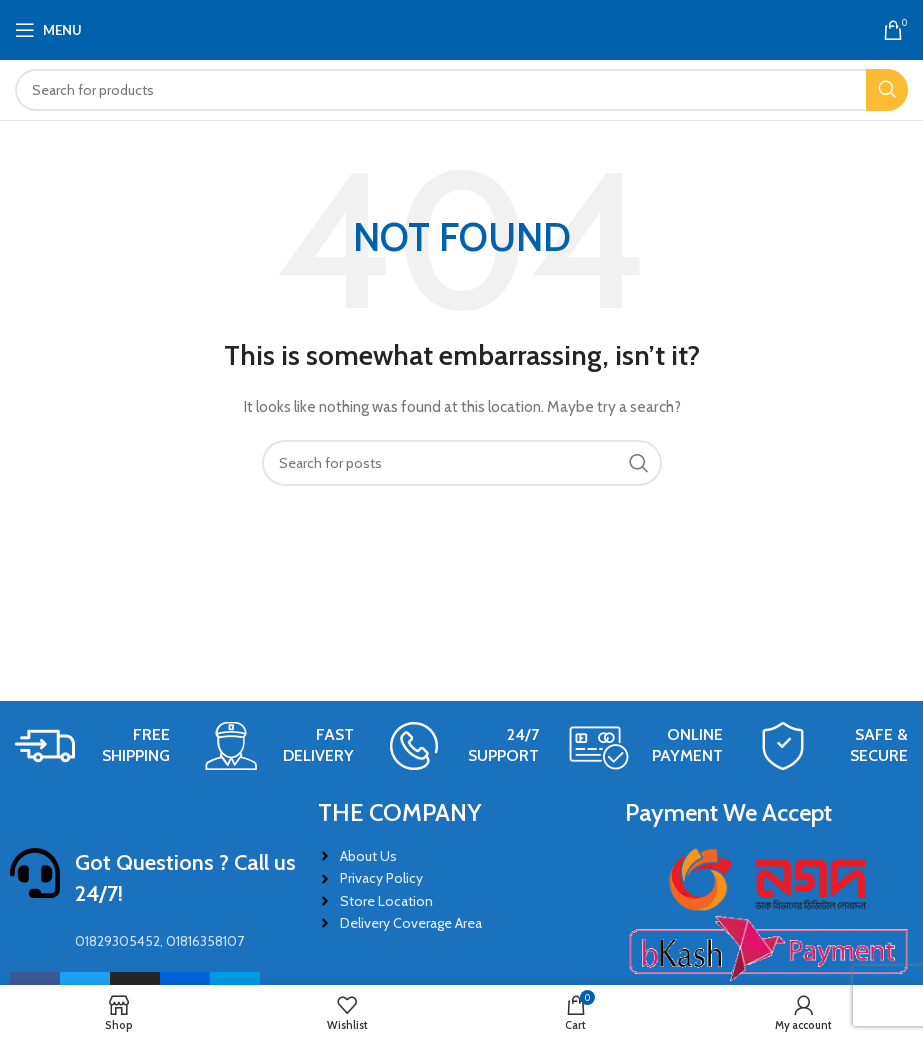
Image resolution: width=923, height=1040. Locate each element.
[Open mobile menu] (48, 30)
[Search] (461, 90)
